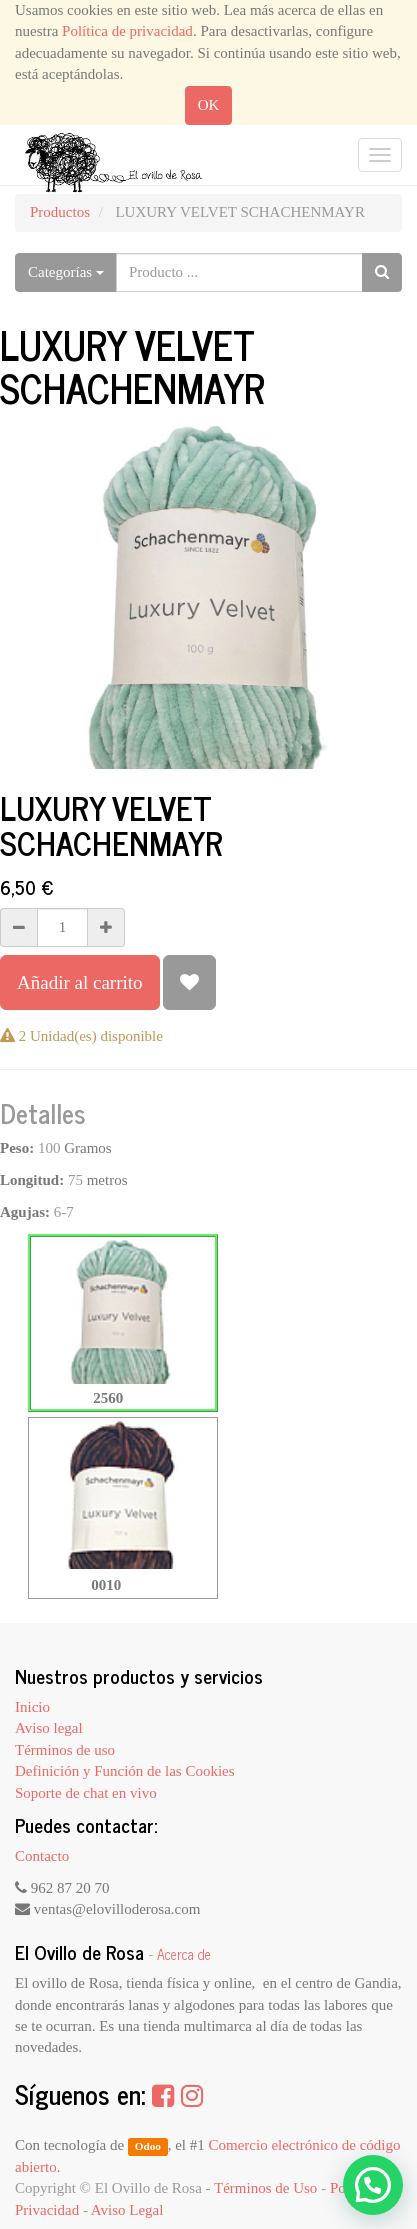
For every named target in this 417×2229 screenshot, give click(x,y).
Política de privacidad (127, 31)
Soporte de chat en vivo (86, 1793)
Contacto (42, 1856)
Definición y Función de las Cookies (125, 1771)
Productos (60, 212)
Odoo (148, 2146)
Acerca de (184, 1954)
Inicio (32, 1707)
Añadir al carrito (80, 982)
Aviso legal (49, 1728)
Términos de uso (65, 1750)
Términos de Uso (265, 2188)
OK (209, 105)
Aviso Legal (127, 2210)
